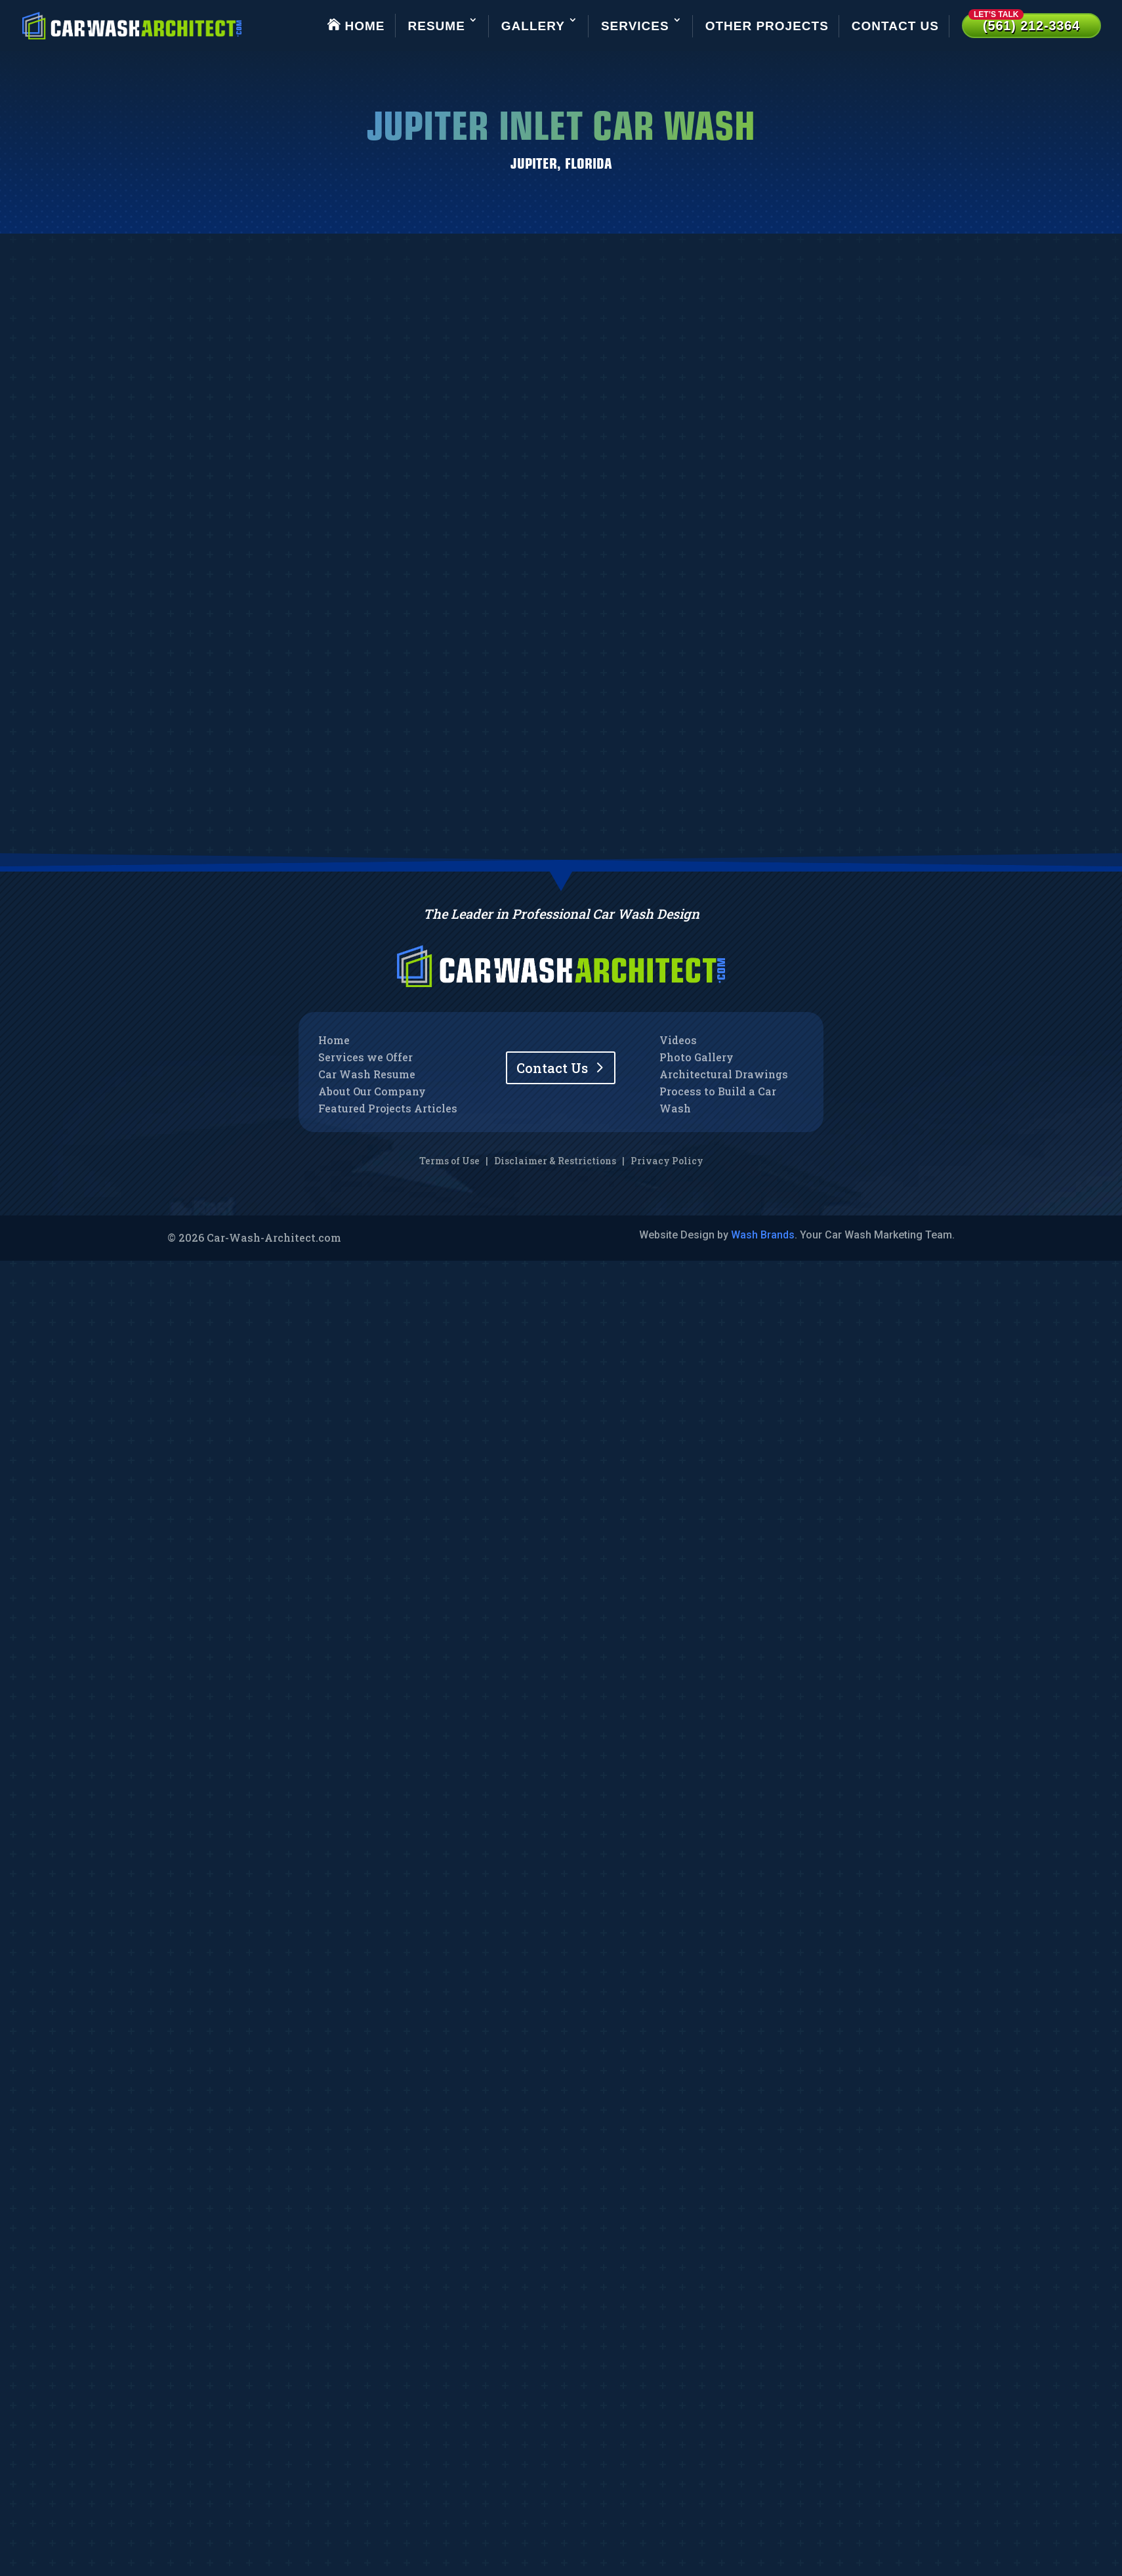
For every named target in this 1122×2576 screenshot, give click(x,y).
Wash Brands (763, 1235)
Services (635, 26)
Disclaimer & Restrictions (555, 1160)
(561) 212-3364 (1024, 23)
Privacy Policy (667, 1160)
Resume (436, 26)
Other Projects (767, 26)
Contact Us (895, 26)
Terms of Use (449, 1160)
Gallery (533, 26)
